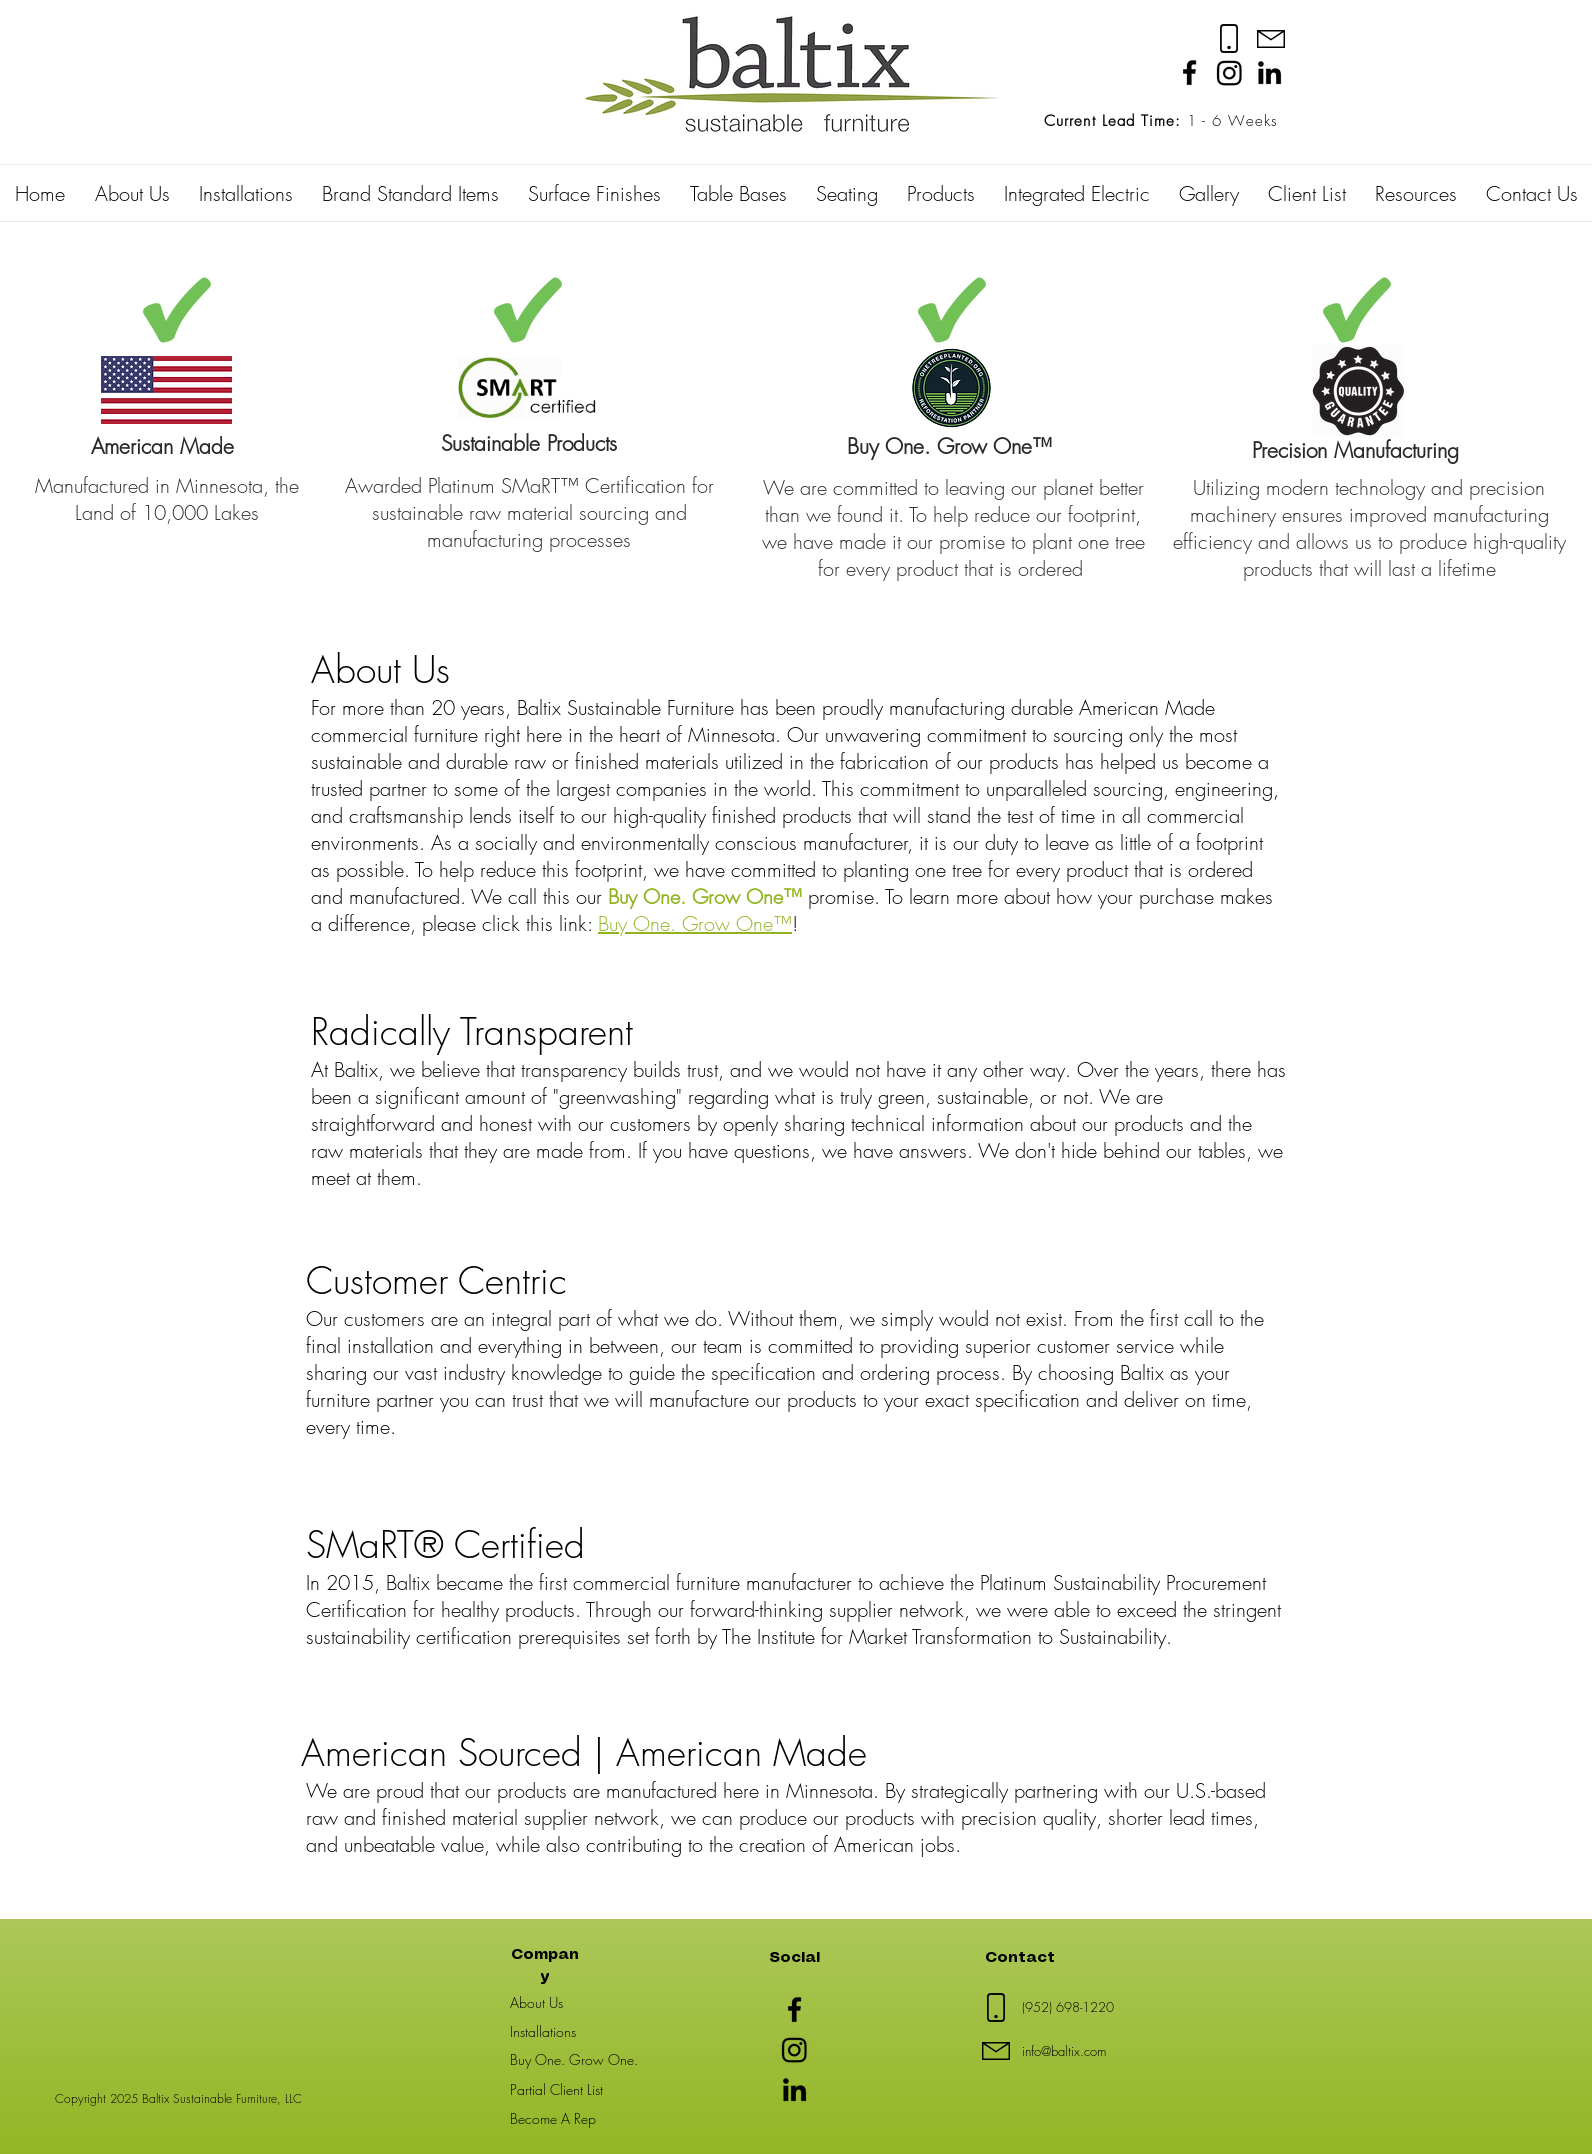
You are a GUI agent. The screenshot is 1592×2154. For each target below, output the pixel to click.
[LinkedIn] (1269, 72)
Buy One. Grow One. (574, 2059)
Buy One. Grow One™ (695, 923)
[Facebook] (1189, 72)
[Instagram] (1229, 72)
